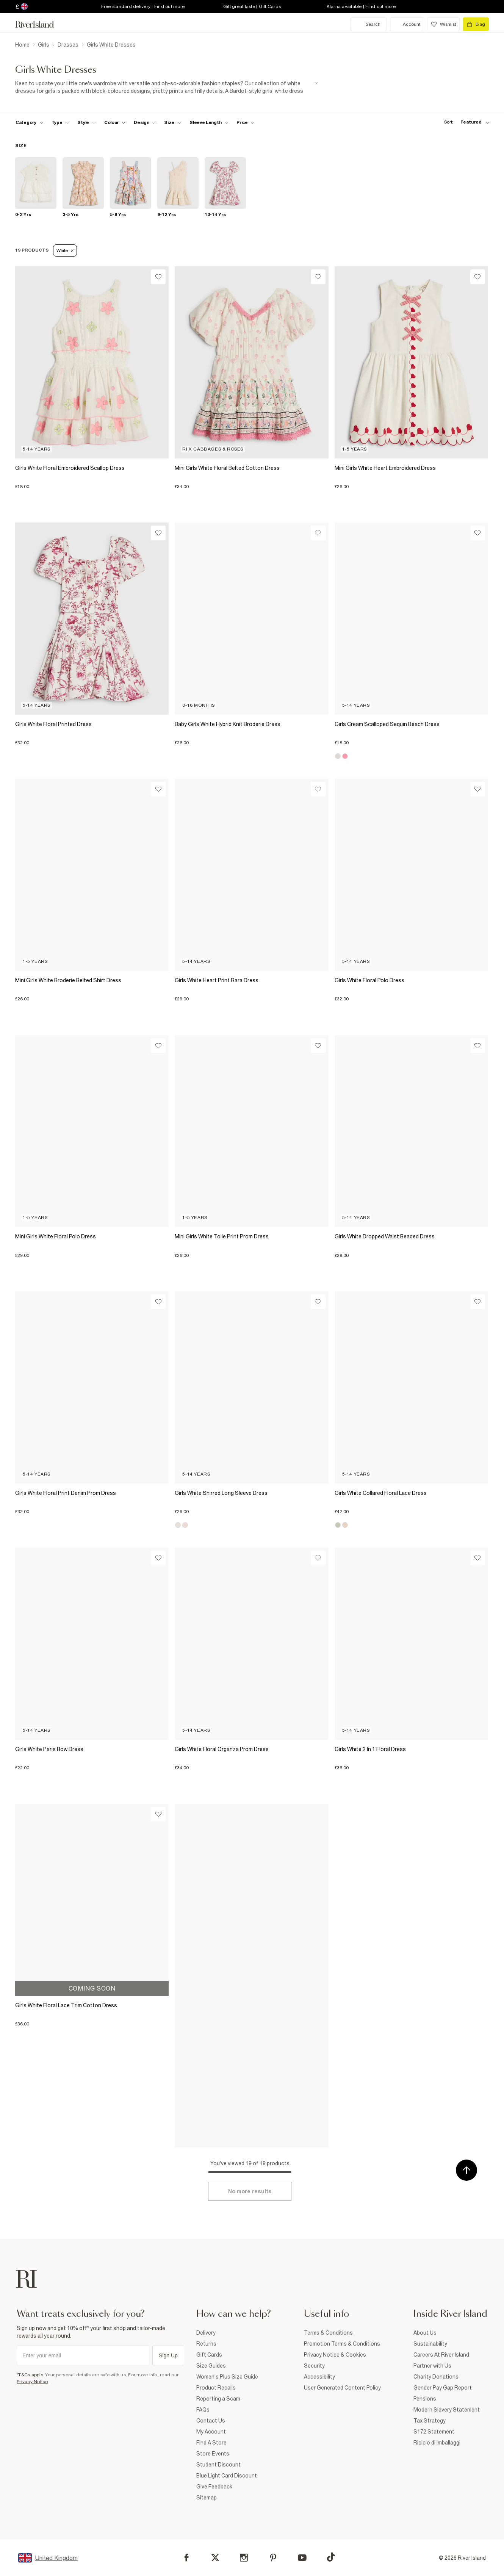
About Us (425, 2333)
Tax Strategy (429, 2421)
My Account (211, 2432)
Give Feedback (214, 2487)
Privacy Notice (32, 2381)
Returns (206, 2344)
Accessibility (319, 2377)
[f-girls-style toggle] (86, 122)
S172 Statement (433, 2432)
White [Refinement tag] (65, 250)
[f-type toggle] (60, 122)
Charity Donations (436, 2377)
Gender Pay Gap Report (442, 2388)
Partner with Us (432, 2366)
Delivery (206, 2333)
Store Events (212, 2454)
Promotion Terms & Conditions (342, 2344)
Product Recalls (216, 2388)
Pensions (424, 2399)
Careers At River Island (441, 2355)
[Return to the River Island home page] (40, 24)
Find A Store (211, 2443)
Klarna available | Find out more (361, 6)
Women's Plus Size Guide (227, 2377)
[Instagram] (244, 2558)
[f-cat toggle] (29, 122)
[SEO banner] (166, 87)
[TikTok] (330, 2557)
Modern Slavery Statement (446, 2410)
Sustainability (430, 2344)
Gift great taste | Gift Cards (252, 6)
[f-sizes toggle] (173, 122)
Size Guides (211, 2366)
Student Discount (218, 2465)
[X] (215, 2558)
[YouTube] (302, 2558)
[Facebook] (187, 2558)
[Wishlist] (158, 276)
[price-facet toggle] (245, 122)
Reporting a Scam (218, 2399)
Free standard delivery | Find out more (143, 6)
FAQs (203, 2410)
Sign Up (168, 2355)
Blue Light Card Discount (226, 2476)
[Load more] (249, 2191)
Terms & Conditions (328, 2333)
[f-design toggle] (144, 122)
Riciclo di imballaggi (436, 2443)
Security (314, 2366)
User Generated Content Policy (342, 2388)
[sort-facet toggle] (465, 122)
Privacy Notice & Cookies (335, 2355)
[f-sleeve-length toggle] (209, 122)
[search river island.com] (368, 24)
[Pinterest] (273, 2558)
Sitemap (206, 2498)
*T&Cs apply (30, 2374)
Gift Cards (209, 2355)
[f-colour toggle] (115, 122)
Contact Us (210, 2421)
